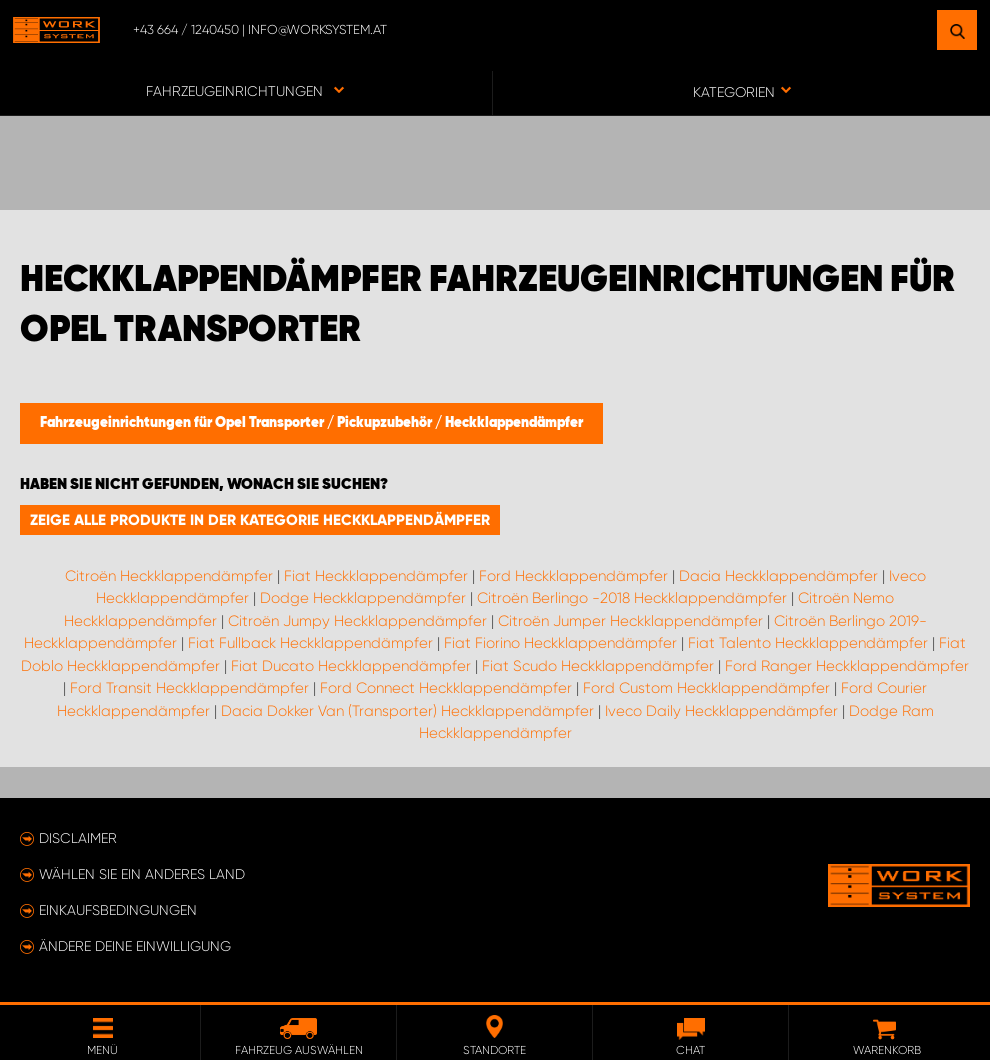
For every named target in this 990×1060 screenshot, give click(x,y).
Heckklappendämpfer (514, 423)
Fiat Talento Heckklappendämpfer (808, 643)
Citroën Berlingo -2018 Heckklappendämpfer (632, 598)
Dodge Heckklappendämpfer (363, 598)
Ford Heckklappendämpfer (573, 576)
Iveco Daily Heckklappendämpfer (721, 711)
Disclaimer (78, 838)
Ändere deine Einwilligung (135, 946)
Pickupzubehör (386, 423)
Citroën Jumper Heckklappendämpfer (630, 621)
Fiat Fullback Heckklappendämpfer (310, 643)
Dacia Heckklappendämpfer (778, 576)
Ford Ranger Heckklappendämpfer (847, 666)
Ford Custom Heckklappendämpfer (706, 688)
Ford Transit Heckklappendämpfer (189, 688)
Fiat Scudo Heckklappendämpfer (598, 666)
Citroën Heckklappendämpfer (169, 576)
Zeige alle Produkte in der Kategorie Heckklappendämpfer (260, 520)
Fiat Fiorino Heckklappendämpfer (560, 643)
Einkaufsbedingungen (118, 910)
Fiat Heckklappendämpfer (376, 576)
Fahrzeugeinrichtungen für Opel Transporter (183, 423)
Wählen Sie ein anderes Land (142, 874)
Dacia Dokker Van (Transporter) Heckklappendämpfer (407, 711)
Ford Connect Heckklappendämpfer (446, 688)
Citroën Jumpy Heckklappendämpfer (357, 621)
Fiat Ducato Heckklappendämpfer (351, 666)
